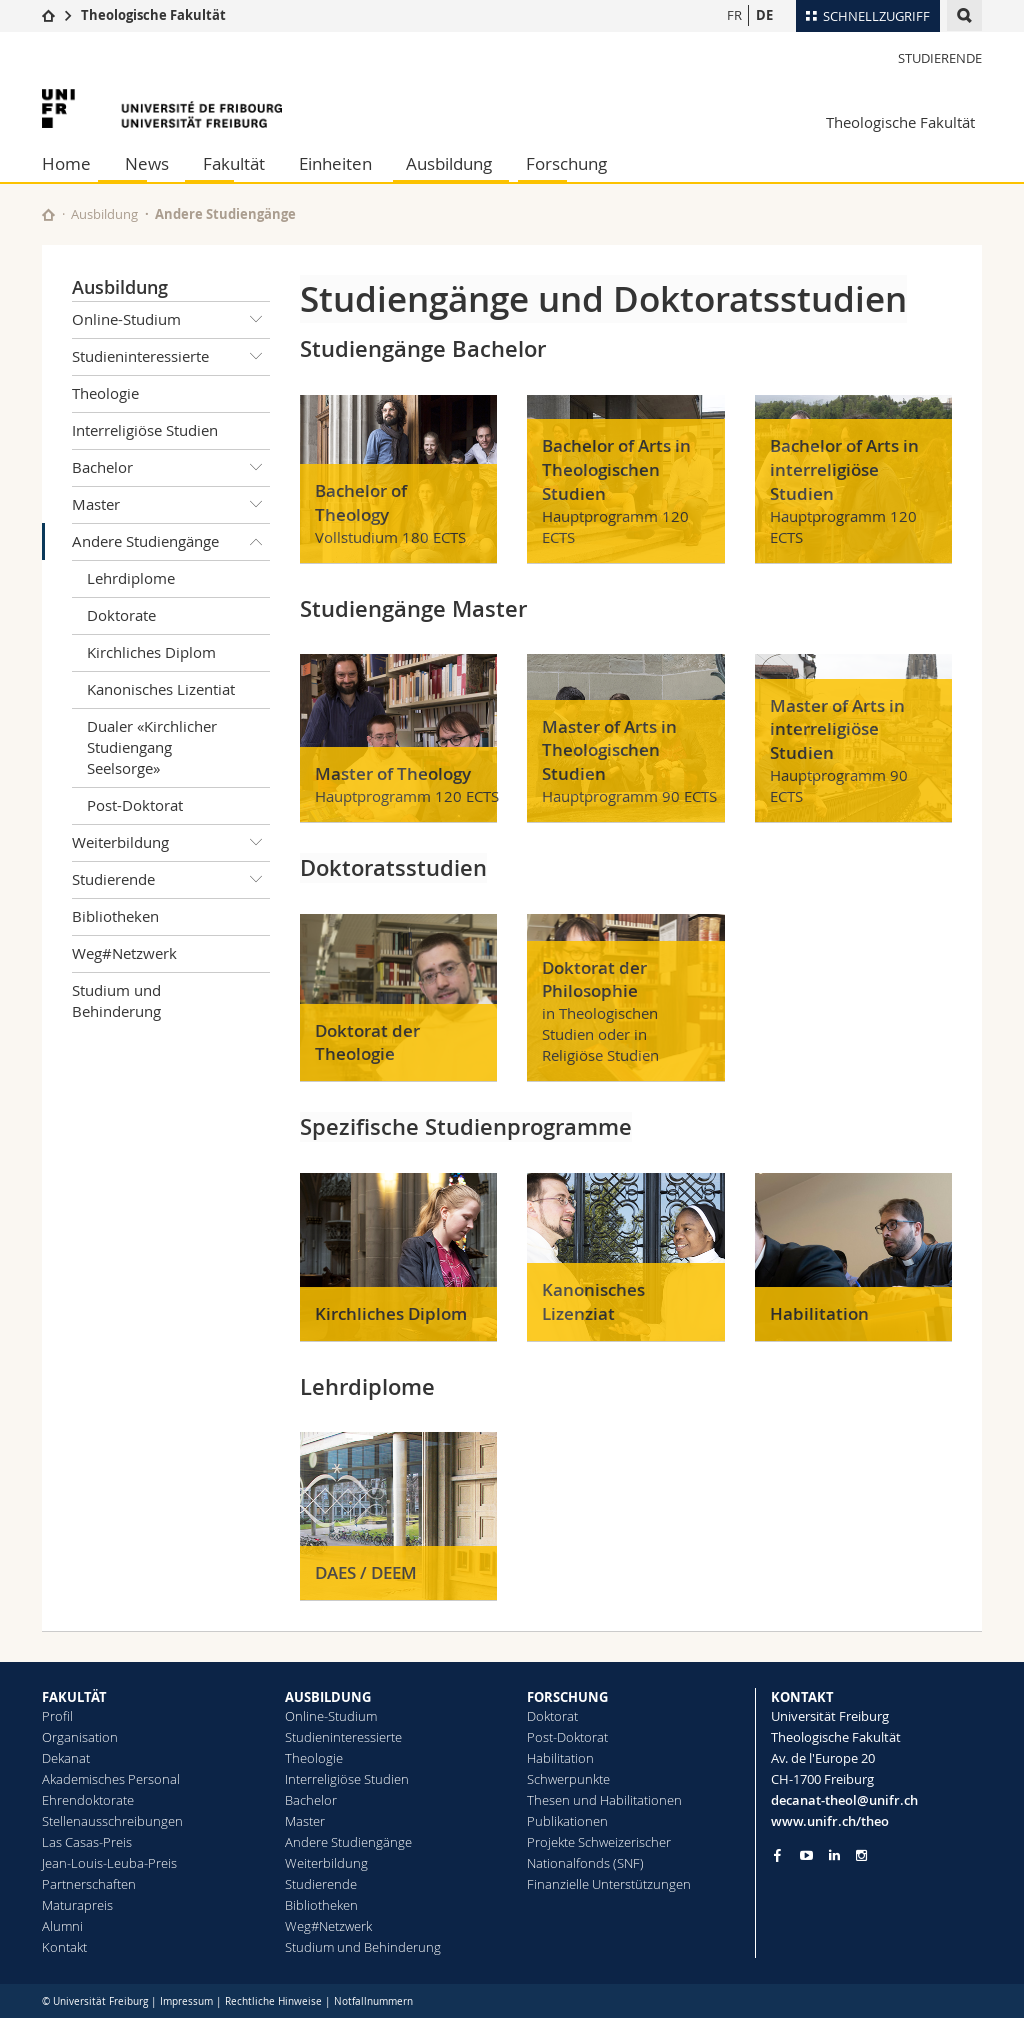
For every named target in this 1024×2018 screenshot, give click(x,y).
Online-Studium (171, 320)
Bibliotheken (115, 916)
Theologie (105, 393)
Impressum (186, 2001)
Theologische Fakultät (153, 15)
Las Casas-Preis (87, 1842)
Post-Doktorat (135, 805)
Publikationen (567, 1821)
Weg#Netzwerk (124, 953)
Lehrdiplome (131, 578)
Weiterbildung (171, 843)
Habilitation (560, 1758)
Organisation (80, 1737)
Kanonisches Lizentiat (161, 689)
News (147, 163)
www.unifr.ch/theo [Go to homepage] (830, 1821)
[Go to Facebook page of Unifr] (777, 1855)
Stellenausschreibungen (112, 1821)
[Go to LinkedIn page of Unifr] (834, 1855)
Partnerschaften (89, 1884)
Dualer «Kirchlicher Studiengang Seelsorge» (152, 747)
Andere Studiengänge (171, 542)
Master (171, 505)
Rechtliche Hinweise (273, 2001)
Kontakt (64, 1947)
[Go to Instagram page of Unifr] (861, 1855)
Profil (57, 1716)
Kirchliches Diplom (151, 652)
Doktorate (121, 615)
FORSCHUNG (567, 1697)
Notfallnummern (373, 2001)
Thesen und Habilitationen (604, 1800)
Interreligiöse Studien (145, 430)
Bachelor (171, 468)
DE (764, 15)
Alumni (62, 1926)
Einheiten (335, 163)
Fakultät (234, 163)
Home (66, 163)
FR (734, 15)
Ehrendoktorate (88, 1800)
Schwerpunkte (568, 1779)
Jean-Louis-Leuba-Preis (109, 1863)
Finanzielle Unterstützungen (609, 1884)
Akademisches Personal (111, 1779)
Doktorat (552, 1716)
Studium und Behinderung (116, 1000)
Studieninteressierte (171, 357)
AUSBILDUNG (328, 1697)
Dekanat (66, 1758)
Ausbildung (449, 163)
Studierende (940, 58)
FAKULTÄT (74, 1697)
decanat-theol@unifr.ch (844, 1800)
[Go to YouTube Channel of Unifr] (806, 1855)
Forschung (566, 163)
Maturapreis (77, 1905)
